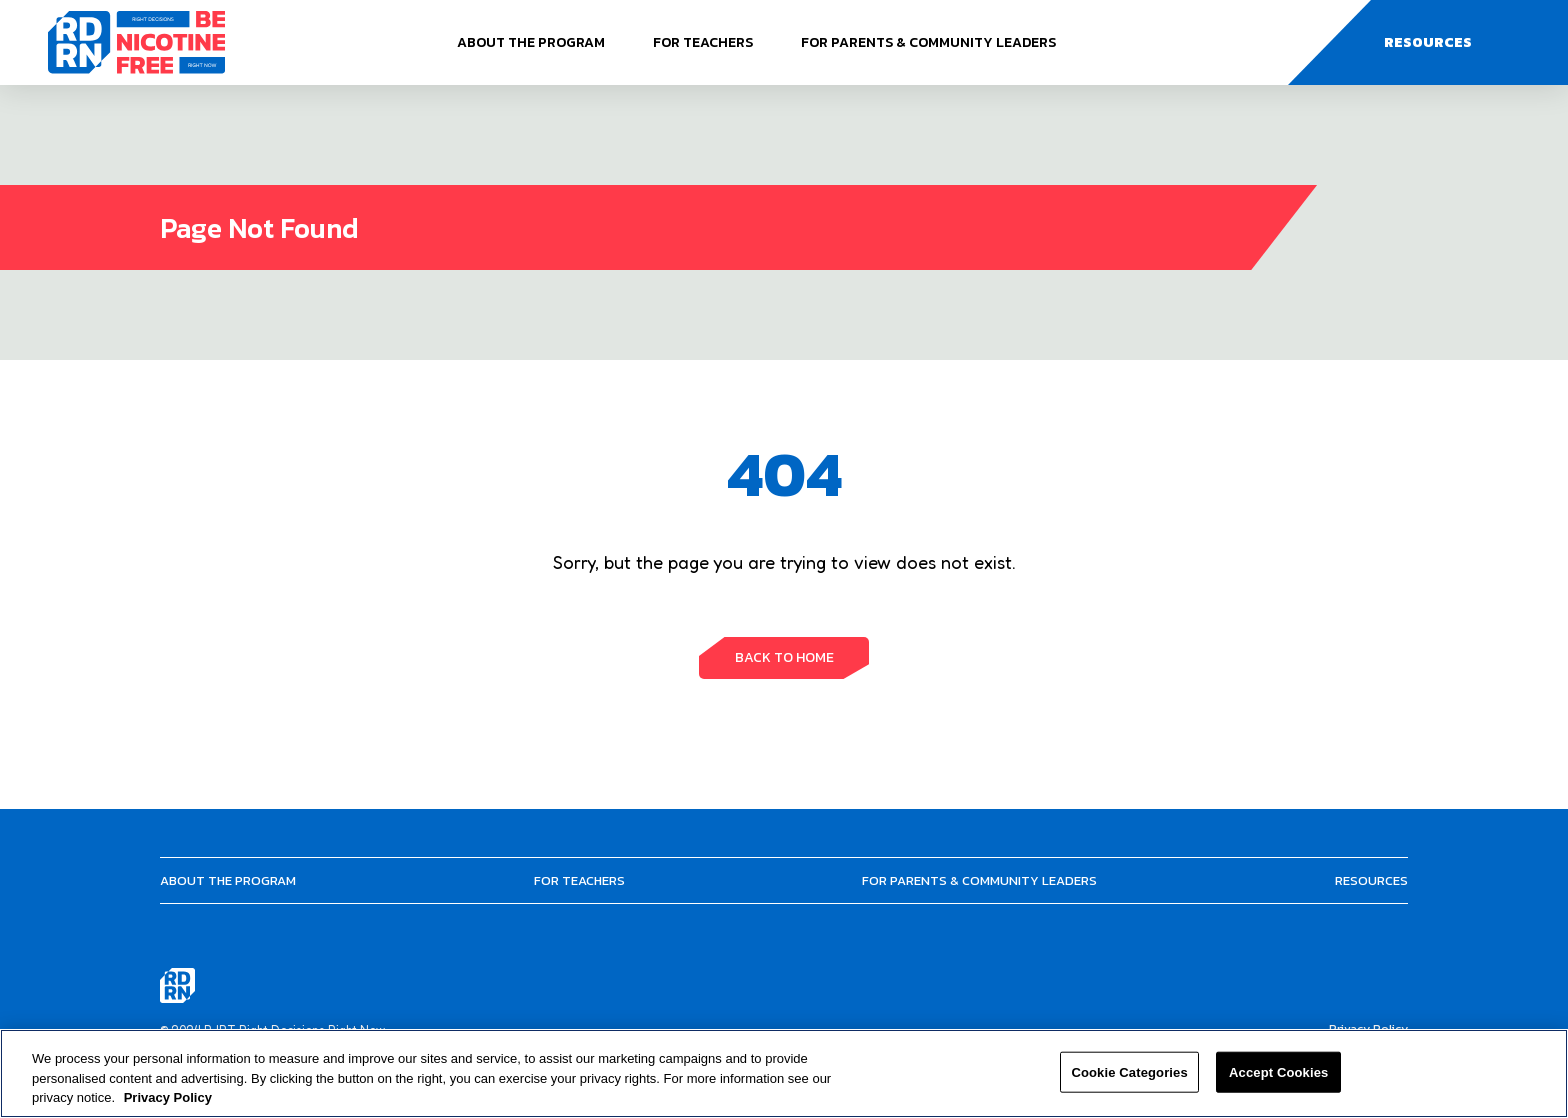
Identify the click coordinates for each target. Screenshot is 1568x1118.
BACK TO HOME (784, 657)
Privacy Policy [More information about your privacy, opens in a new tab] (168, 1097)
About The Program (531, 42)
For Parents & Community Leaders (928, 42)
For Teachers (703, 42)
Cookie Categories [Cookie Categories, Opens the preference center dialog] (1129, 1071)
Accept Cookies (1278, 1071)
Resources (1371, 880)
